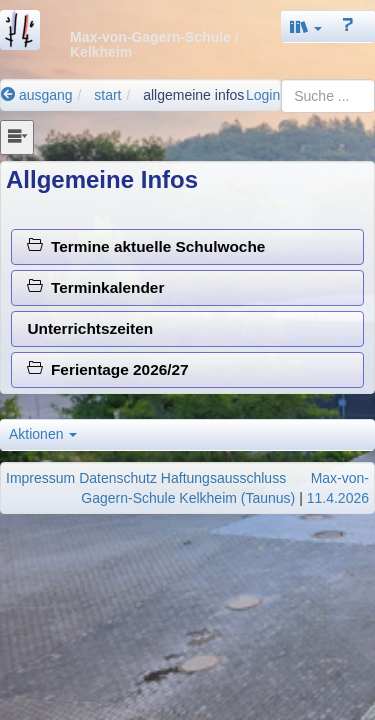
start (107, 95)
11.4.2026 (338, 498)
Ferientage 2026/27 (107, 369)
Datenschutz (118, 478)
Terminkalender (95, 287)
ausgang (37, 95)
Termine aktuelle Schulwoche (146, 246)
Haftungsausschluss (223, 478)
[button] (306, 26)
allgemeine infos (193, 95)
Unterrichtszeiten (90, 328)
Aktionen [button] (43, 434)
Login (263, 95)
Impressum (40, 478)
